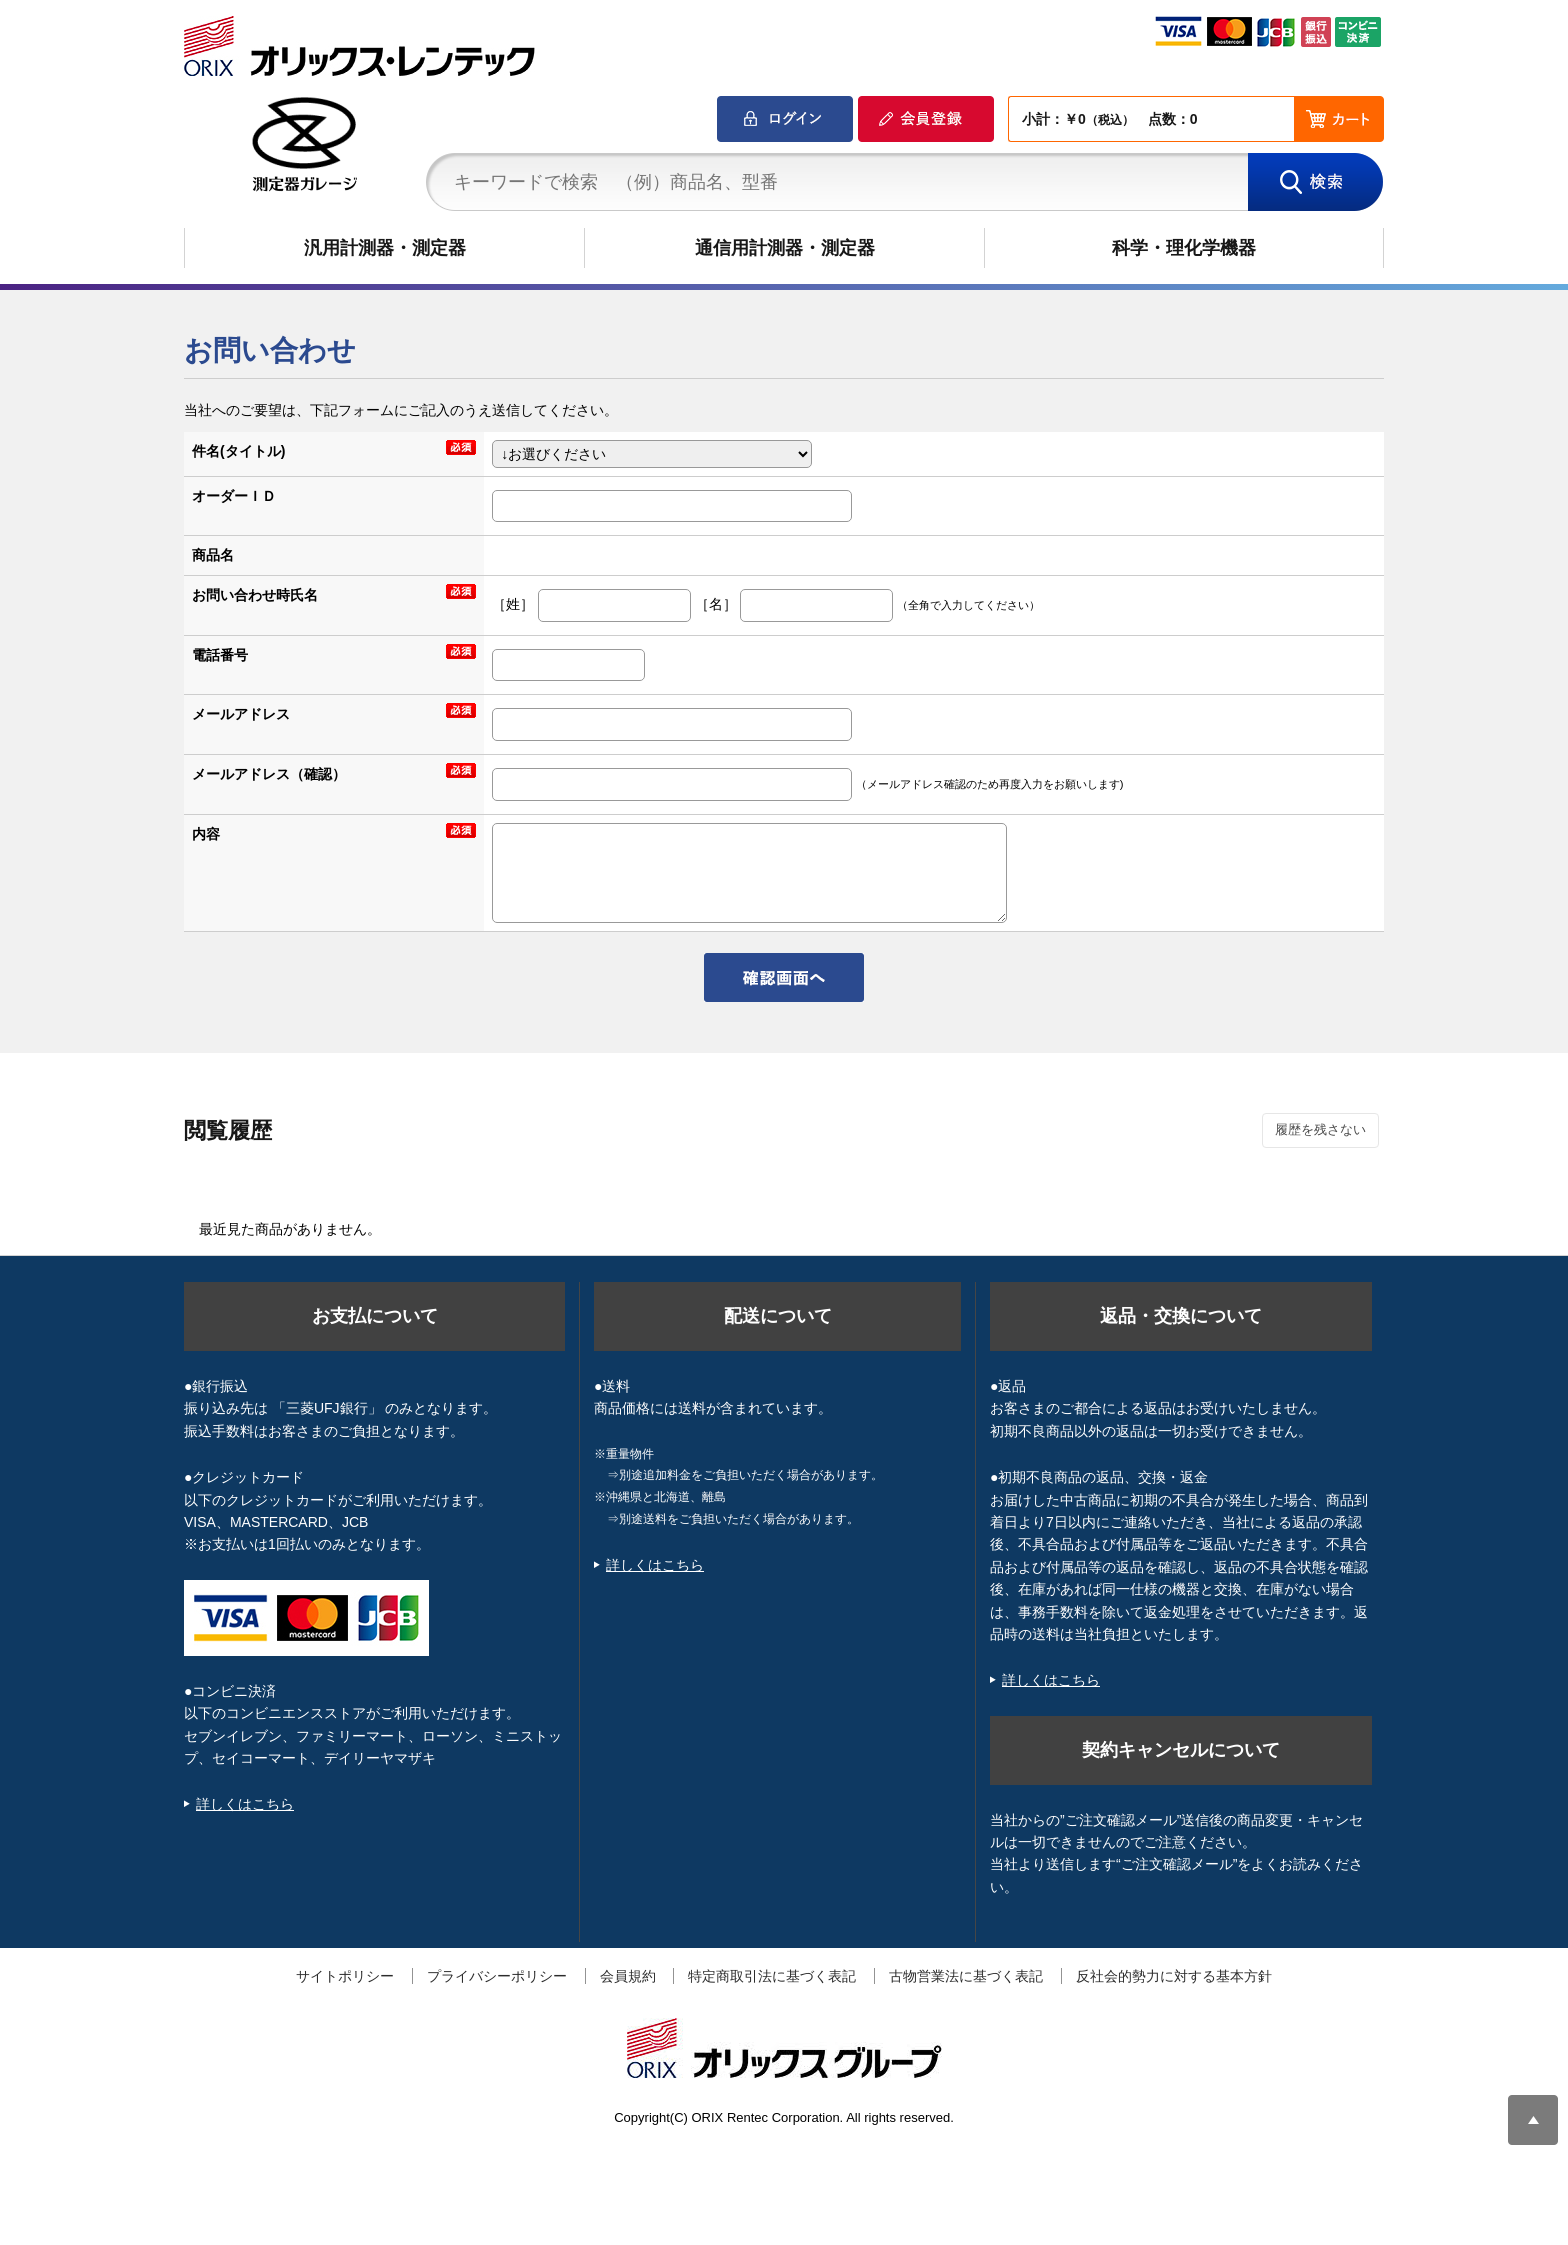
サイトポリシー (345, 1976)
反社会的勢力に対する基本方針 (1174, 1976)
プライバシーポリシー (497, 1976)
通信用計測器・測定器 (785, 248)
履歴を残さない (1320, 1129)
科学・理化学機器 (1184, 248)
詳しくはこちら (245, 1804)
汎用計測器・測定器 (385, 248)
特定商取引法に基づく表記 (772, 1976)
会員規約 (628, 1976)
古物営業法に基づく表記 (966, 1976)
